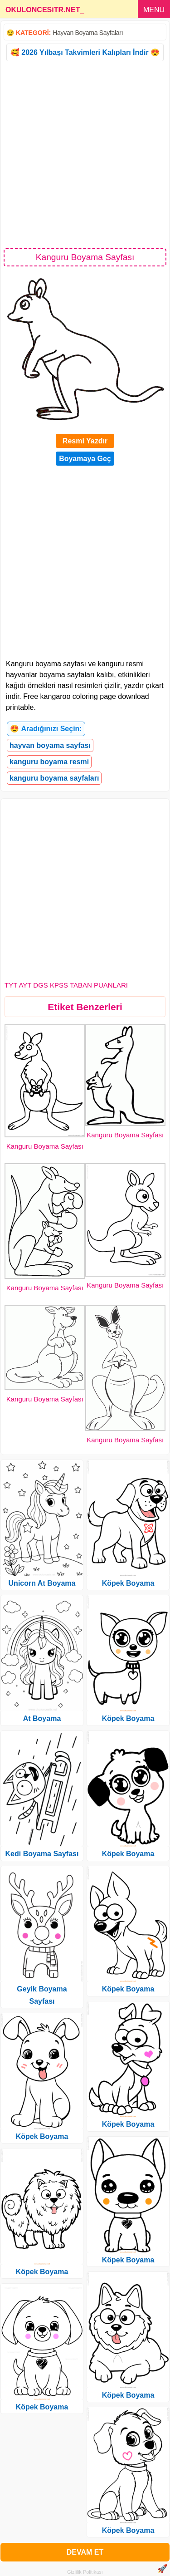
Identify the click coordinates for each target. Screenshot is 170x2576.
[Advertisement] (85, 154)
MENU (154, 10)
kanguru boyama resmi (49, 762)
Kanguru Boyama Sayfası (44, 1146)
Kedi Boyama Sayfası (42, 1854)
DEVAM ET (85, 2552)
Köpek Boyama (42, 2136)
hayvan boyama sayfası (50, 745)
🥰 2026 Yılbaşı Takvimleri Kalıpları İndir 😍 (85, 52)
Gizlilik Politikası (85, 2572)
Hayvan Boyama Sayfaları (88, 32)
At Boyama (42, 1718)
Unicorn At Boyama (42, 1583)
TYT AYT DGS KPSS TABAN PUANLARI (66, 985)
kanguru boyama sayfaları (54, 778)
